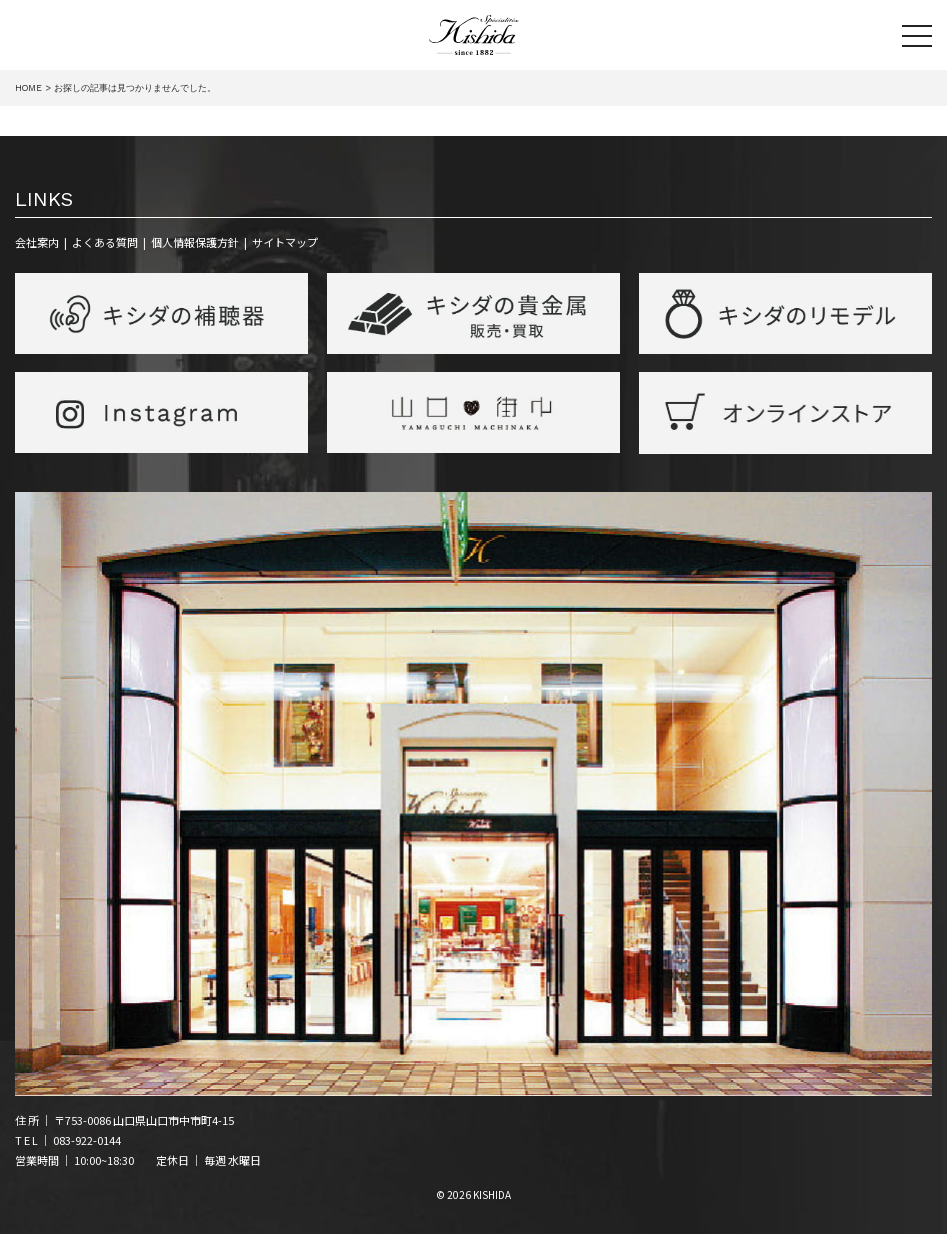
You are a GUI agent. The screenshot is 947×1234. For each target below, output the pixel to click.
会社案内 (37, 242)
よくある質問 (105, 242)
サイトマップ (285, 242)
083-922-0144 (87, 1140)
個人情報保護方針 (195, 242)
